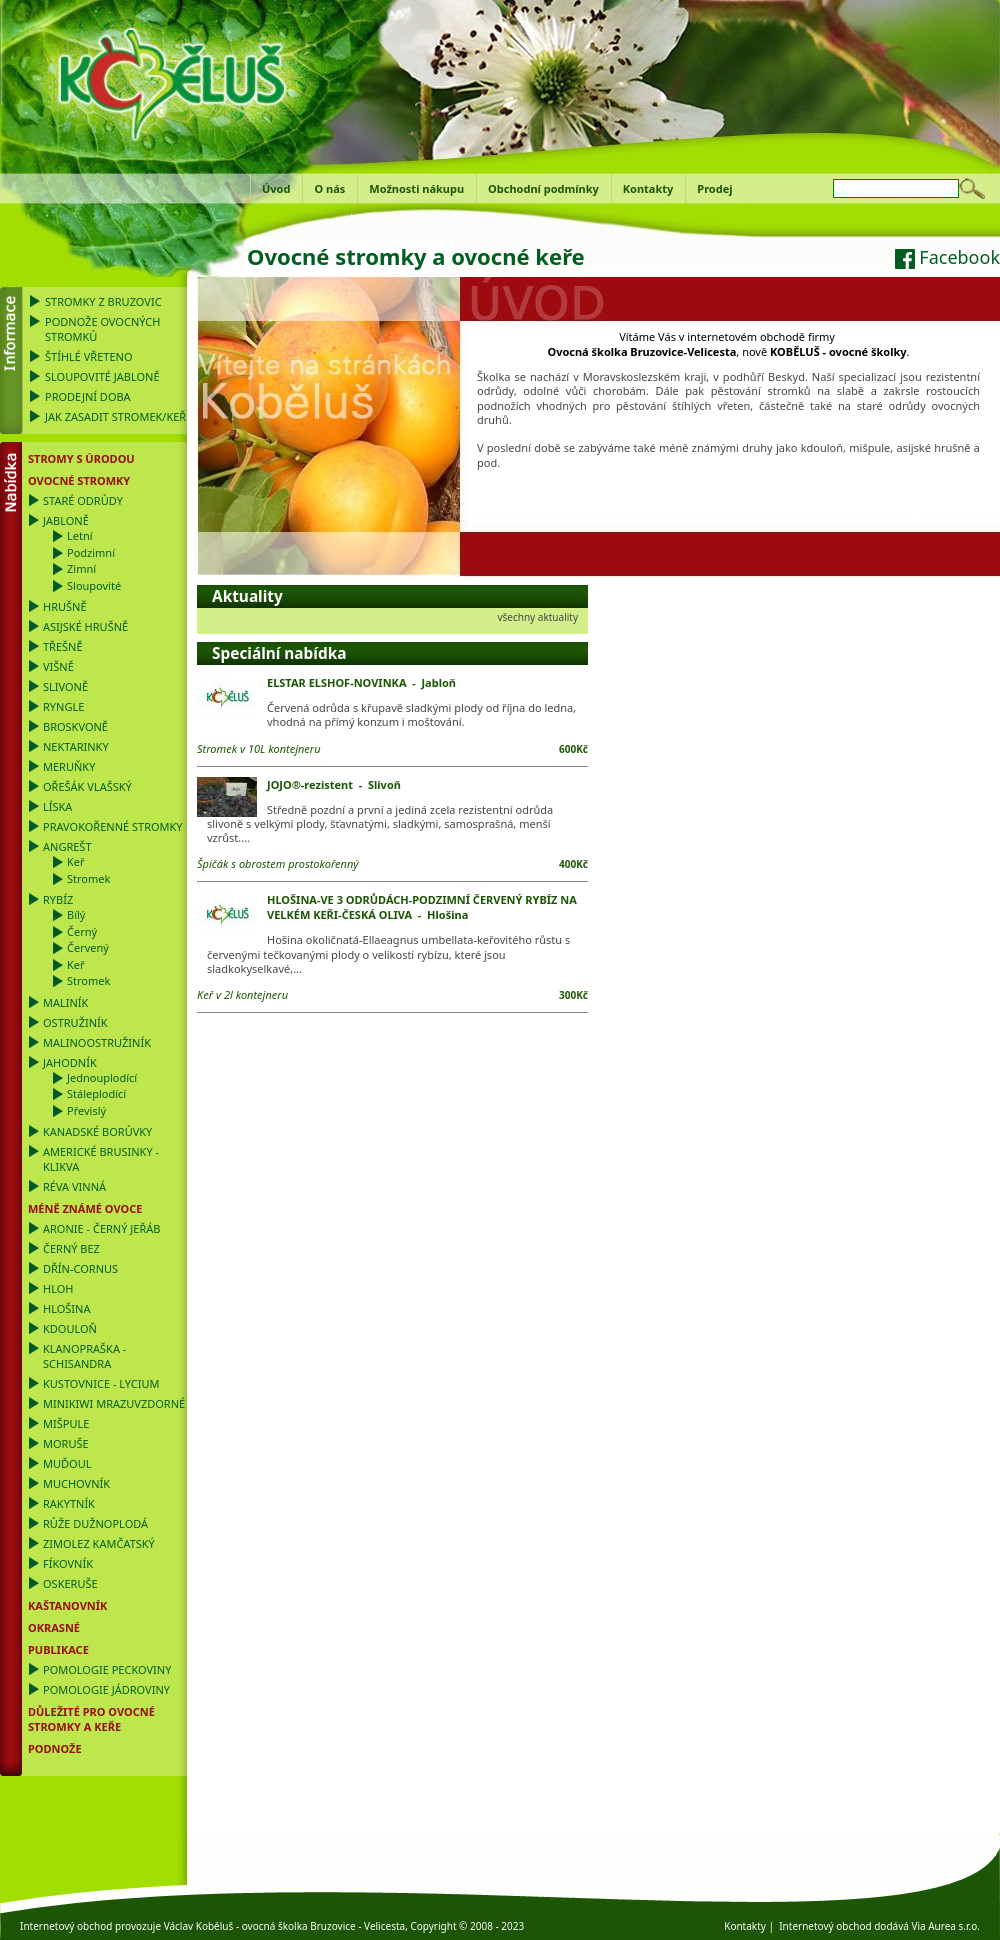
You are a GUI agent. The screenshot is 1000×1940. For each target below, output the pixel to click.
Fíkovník (68, 1563)
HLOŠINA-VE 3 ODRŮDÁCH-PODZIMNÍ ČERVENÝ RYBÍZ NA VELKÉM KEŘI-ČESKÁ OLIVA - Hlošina (422, 907)
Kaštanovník (67, 1605)
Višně (58, 666)
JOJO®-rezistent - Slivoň (334, 784)
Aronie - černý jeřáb (101, 1228)
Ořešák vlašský (87, 786)
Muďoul (67, 1463)
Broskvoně (75, 726)
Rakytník (69, 1503)
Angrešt (67, 846)
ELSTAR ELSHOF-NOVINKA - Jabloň (361, 682)
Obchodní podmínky (543, 188)
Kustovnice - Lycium (101, 1383)
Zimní (81, 568)
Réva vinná (74, 1186)
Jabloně (66, 520)
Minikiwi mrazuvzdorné (114, 1403)
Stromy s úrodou (81, 458)
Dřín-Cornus (80, 1268)
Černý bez (71, 1248)
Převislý (86, 1110)
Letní (80, 535)
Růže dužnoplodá (95, 1523)
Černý (82, 931)
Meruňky (69, 766)
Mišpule (66, 1423)
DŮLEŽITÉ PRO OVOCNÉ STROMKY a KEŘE (91, 1719)
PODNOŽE (55, 1748)
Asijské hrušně (85, 626)
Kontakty (648, 188)
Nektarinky (76, 746)
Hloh (58, 1288)
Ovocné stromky (79, 480)
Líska (57, 806)
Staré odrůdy (83, 500)
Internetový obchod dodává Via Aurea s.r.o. (879, 1926)
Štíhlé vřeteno (89, 356)
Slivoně (65, 686)
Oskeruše (70, 1583)
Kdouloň (70, 1328)
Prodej (714, 188)
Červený (88, 947)
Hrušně (65, 606)
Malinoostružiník (97, 1042)
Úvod (276, 188)
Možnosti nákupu (416, 188)
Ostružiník (75, 1022)
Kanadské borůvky (97, 1131)
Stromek (88, 878)
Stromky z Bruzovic (103, 301)
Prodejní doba (88, 396)
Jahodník (70, 1062)
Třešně (63, 646)
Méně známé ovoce (85, 1208)
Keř (76, 861)
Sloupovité (94, 585)
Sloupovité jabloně (102, 376)
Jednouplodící (102, 1077)
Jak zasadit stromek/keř (115, 416)
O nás (329, 188)
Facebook (947, 257)
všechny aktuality (537, 617)
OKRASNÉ (54, 1627)
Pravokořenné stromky (113, 826)
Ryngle (63, 706)
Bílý (76, 914)
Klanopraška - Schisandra (84, 1356)
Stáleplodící (96, 1093)
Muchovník (76, 1483)
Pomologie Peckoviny (107, 1669)
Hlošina (66, 1308)
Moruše (66, 1443)
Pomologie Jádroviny (106, 1689)
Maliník (65, 1002)
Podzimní (91, 552)
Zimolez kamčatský (99, 1543)
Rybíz (58, 899)
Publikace (58, 1649)
